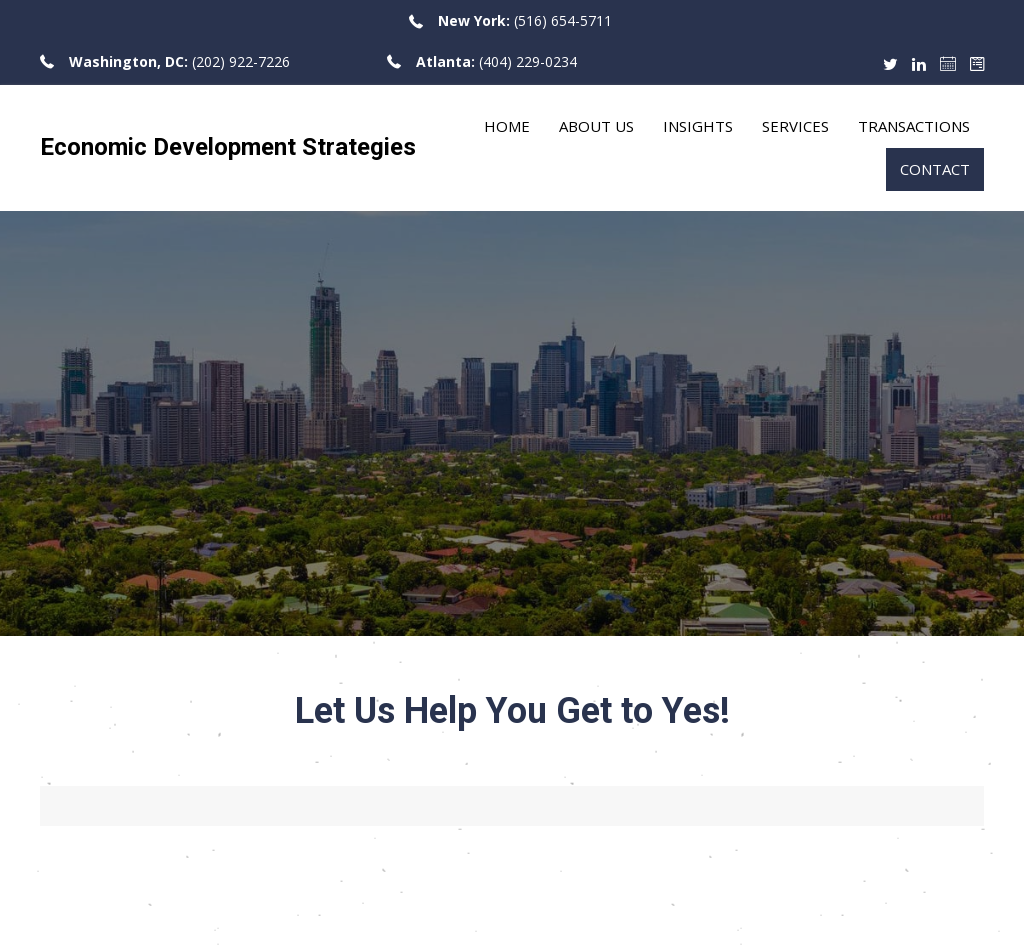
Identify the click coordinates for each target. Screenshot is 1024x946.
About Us (596, 126)
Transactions (914, 126)
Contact (935, 169)
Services (795, 126)
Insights (698, 126)
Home (507, 126)
